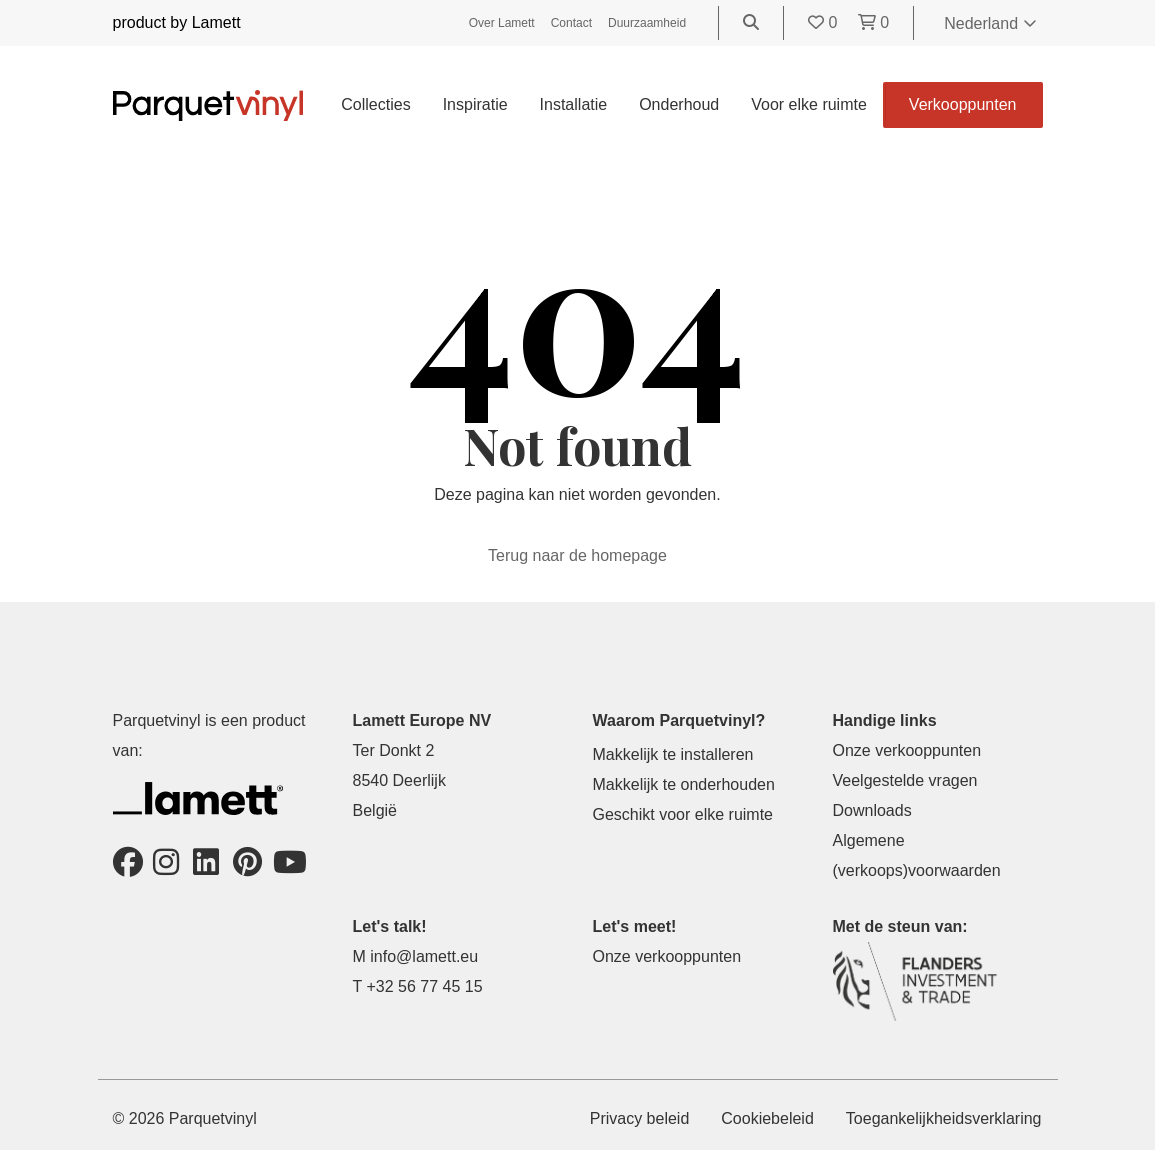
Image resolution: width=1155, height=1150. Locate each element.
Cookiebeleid (767, 1118)
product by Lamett (177, 22)
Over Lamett (502, 23)
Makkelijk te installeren (673, 754)
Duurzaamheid (647, 23)
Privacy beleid (640, 1118)
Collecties (375, 104)
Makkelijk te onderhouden (684, 784)
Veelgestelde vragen (905, 780)
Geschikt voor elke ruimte (683, 814)
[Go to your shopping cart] (873, 22)
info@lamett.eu (424, 956)
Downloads (872, 810)
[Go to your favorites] (825, 22)
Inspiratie (475, 104)
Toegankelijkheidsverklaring (944, 1118)
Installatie (574, 104)
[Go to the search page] (751, 22)
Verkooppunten (963, 104)
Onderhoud (679, 104)
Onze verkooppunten (907, 750)
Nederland (990, 23)
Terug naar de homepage (577, 555)
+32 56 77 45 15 (424, 986)
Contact (571, 23)
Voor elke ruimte (809, 104)
